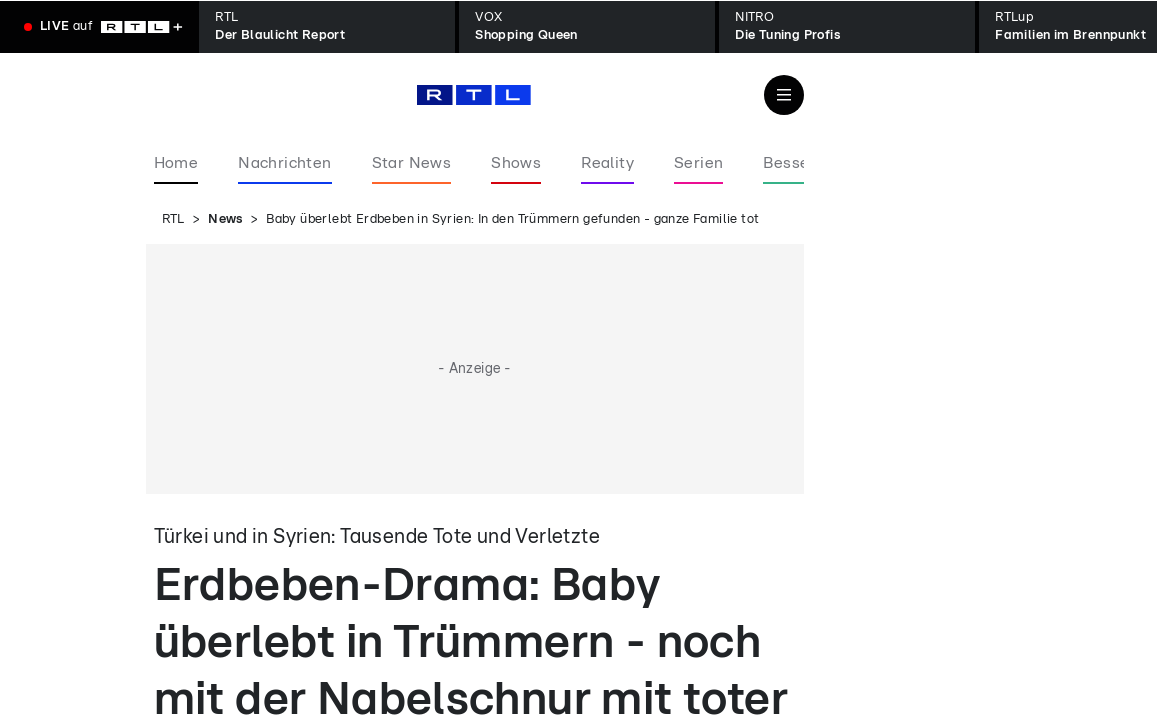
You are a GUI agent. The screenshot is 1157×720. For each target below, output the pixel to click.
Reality (607, 163)
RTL (173, 219)
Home (176, 163)
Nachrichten (284, 163)
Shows (516, 163)
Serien (698, 163)
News (225, 219)
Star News (412, 163)
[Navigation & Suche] (784, 95)
